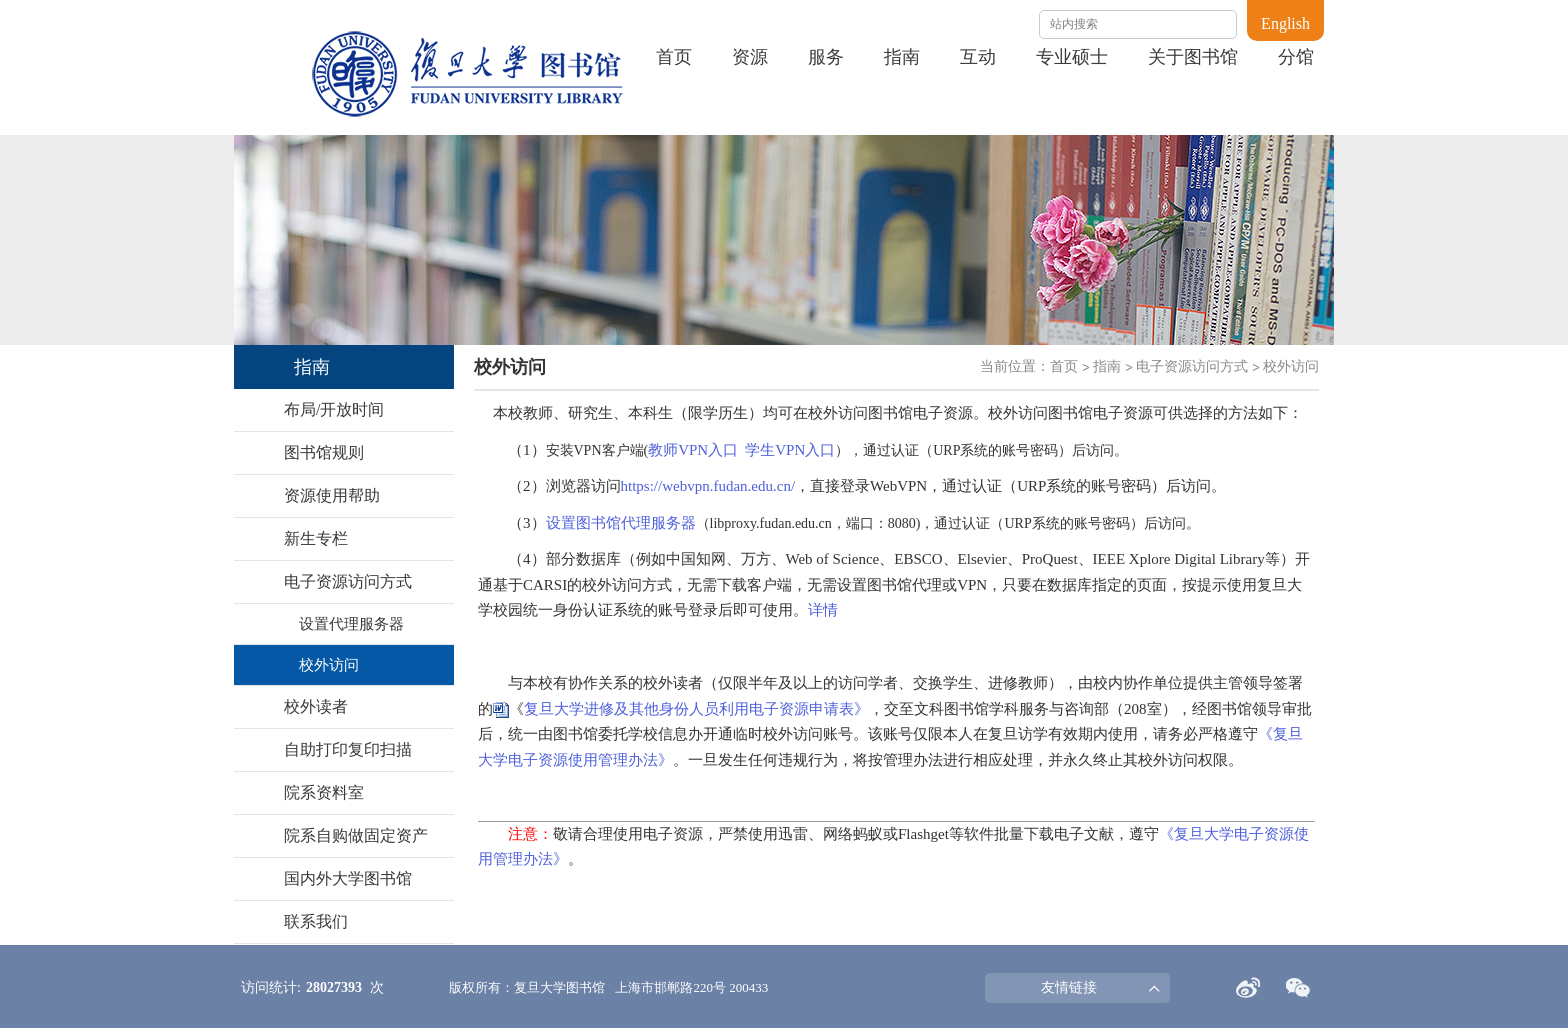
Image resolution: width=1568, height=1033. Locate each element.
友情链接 (1069, 987)
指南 (902, 57)
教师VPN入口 (693, 450)
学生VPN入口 (790, 450)
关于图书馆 (1193, 57)
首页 (674, 57)
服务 (826, 57)
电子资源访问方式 (1192, 366)
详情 (823, 610)
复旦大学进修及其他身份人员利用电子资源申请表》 (696, 709)
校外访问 (1291, 366)
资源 (750, 57)
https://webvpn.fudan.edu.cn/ (708, 486)
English (1285, 23)
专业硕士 (1072, 57)
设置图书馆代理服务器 (621, 523)
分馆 (1296, 57)
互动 (978, 57)
